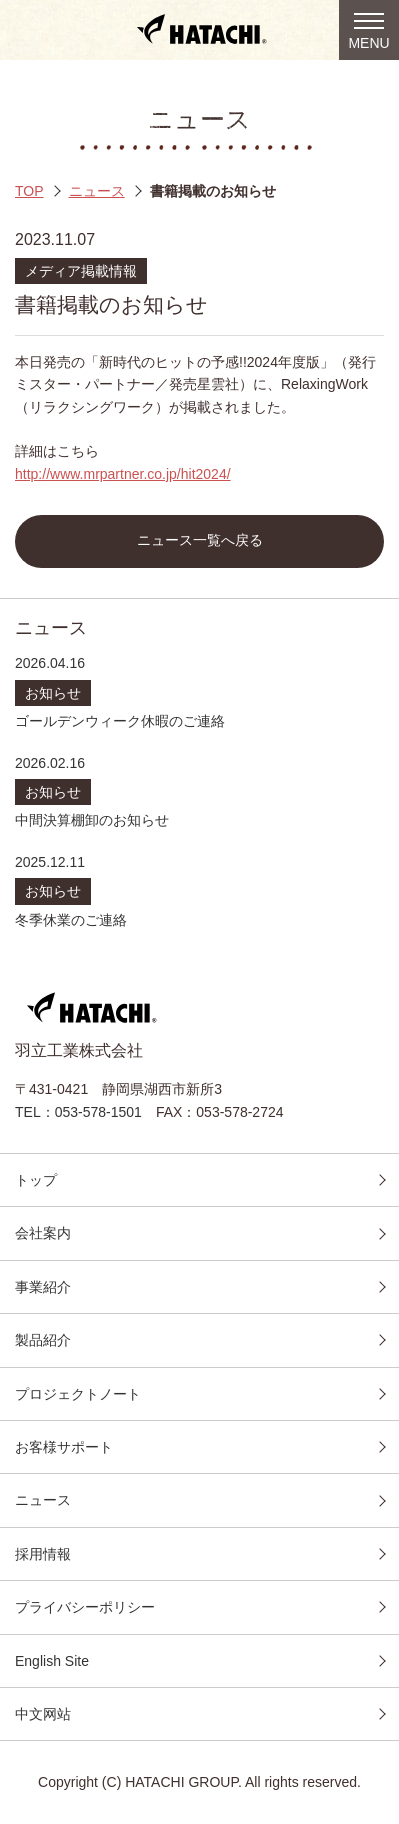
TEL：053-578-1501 (78, 1112)
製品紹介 (43, 1340)
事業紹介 (43, 1287)
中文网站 (43, 1714)
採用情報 (43, 1554)
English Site (52, 1661)
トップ (36, 1180)
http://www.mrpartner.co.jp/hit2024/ (123, 474)
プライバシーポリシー (85, 1607)
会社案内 (43, 1233)
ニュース (97, 191)
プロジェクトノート (78, 1394)
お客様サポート (64, 1447)
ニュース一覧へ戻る (200, 540)
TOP (29, 191)
